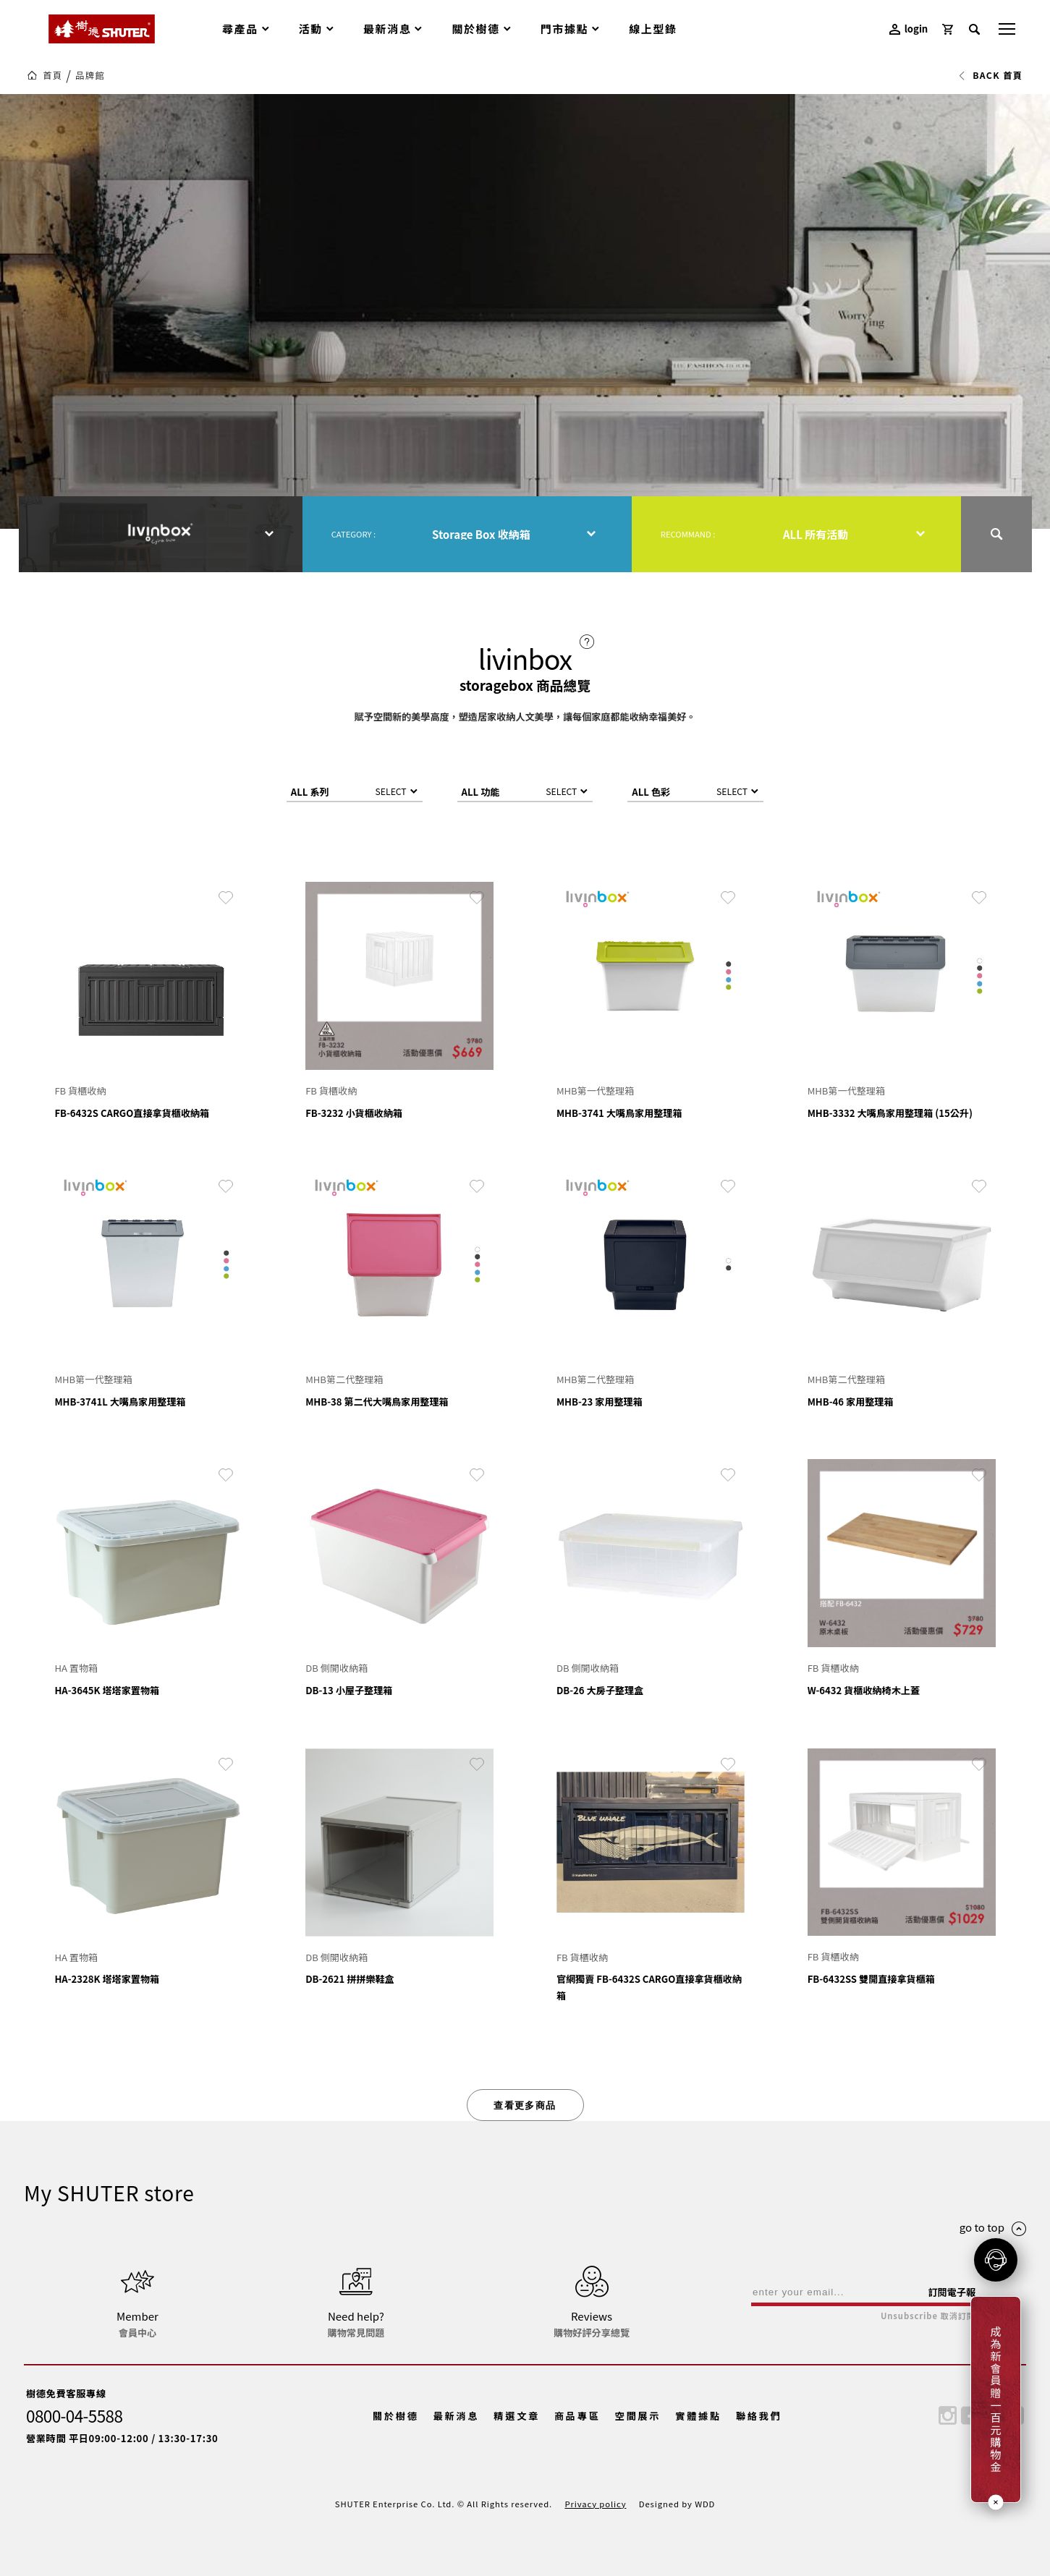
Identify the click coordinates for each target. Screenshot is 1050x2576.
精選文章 (517, 2416)
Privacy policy (595, 2503)
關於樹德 (396, 2416)
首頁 (52, 75)
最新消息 (456, 2416)
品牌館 (90, 75)
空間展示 (638, 2416)
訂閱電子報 (951, 2292)
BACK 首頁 (990, 75)
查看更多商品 (525, 2105)
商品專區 (577, 2416)
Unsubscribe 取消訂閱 (928, 2316)
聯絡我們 (759, 2416)
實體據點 (698, 2416)
